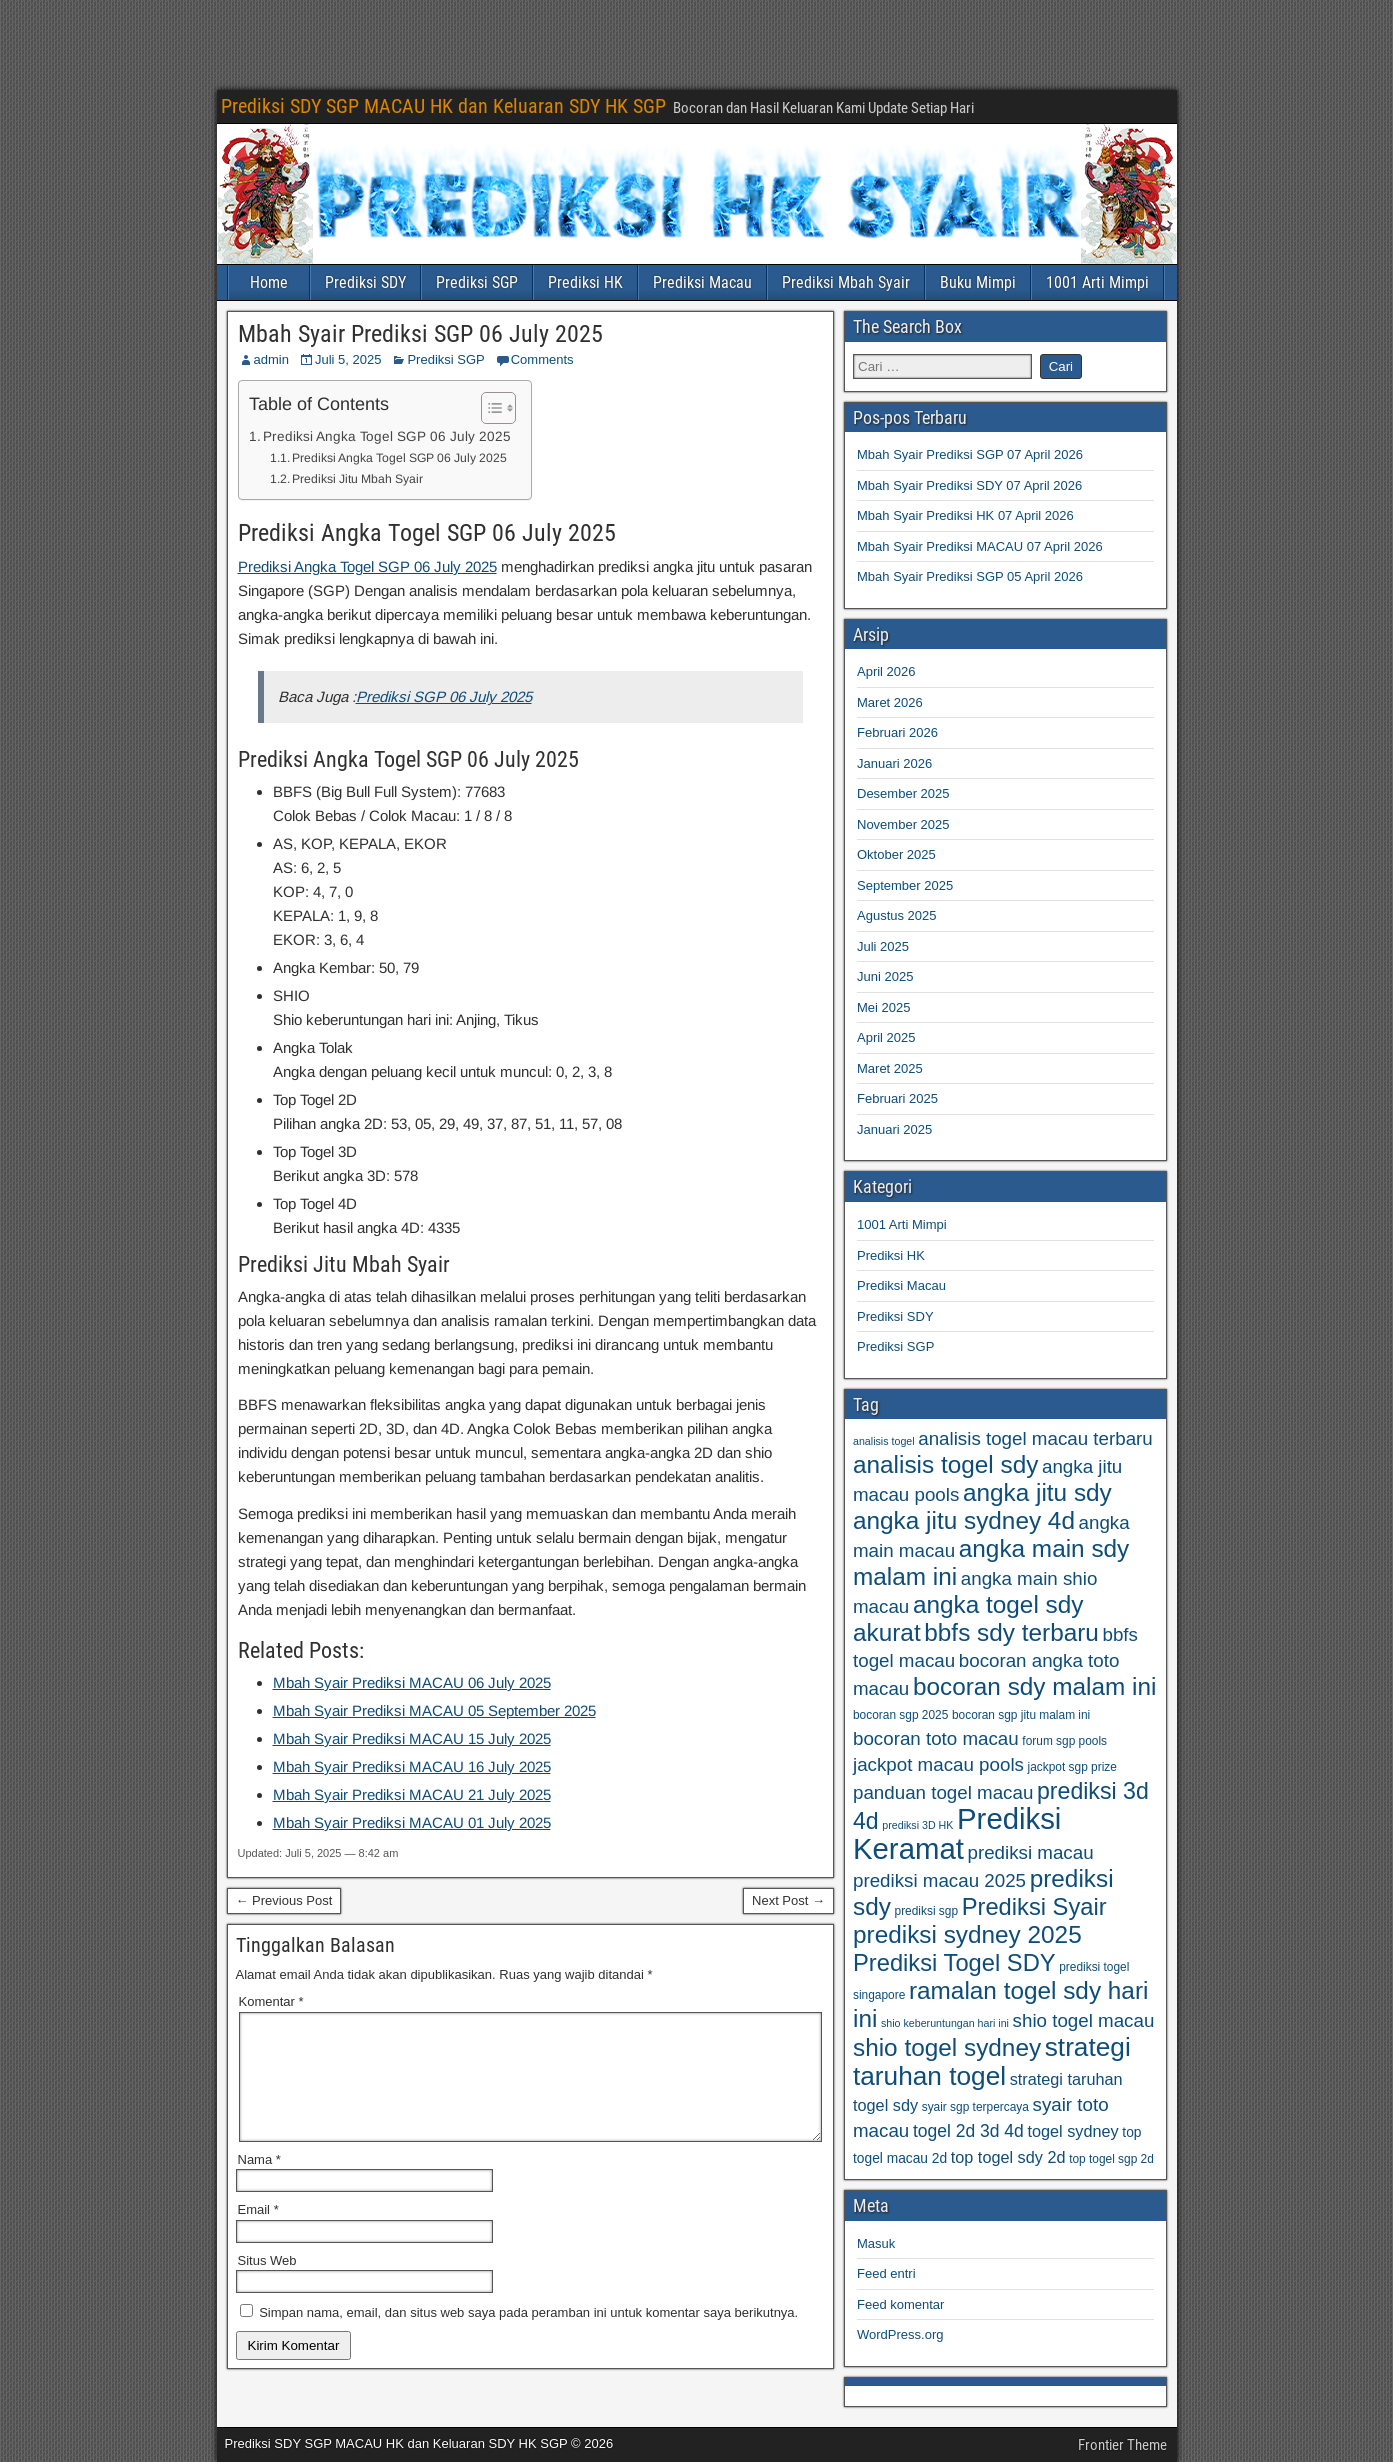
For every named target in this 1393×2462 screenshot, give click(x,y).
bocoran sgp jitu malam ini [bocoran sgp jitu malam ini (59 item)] (1021, 1715)
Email (258, 2233)
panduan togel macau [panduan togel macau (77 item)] (943, 1792)
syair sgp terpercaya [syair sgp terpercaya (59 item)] (975, 2107)
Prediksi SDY (365, 282)
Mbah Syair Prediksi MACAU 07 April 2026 (980, 546)
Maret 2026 (890, 702)
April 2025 (886, 1037)
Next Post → (788, 1900)
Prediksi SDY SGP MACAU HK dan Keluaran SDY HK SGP (443, 106)
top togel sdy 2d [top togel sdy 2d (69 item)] (1008, 2157)
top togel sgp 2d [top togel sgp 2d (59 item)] (1111, 2159)
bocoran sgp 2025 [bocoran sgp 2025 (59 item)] (900, 1715)
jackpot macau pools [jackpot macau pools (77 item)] (938, 1764)
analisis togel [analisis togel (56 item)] (884, 1441)
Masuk (876, 2243)
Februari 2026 (897, 732)
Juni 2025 (885, 976)
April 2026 (886, 671)
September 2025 (905, 885)
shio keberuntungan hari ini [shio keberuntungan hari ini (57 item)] (945, 2023)
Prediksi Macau (702, 282)
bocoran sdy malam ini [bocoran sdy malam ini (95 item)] (1035, 1686)
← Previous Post (284, 1900)
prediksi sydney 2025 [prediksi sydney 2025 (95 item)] (967, 1934)
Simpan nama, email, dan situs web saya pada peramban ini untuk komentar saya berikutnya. (528, 2336)
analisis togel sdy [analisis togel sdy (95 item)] (945, 1464)
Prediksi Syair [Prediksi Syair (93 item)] (1034, 1907)
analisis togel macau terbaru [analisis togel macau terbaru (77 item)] (1035, 1438)
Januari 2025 (894, 1129)
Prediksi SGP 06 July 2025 (444, 696)
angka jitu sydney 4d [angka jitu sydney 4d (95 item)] (964, 1520)
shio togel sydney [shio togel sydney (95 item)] (947, 2047)
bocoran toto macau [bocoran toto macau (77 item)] (936, 1738)
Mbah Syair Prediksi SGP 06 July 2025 (420, 334)
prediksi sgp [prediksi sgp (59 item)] (927, 1911)
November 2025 (903, 824)
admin (271, 359)
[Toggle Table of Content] (488, 408)
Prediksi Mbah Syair (846, 282)
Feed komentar (900, 2304)
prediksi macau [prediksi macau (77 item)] (1030, 1852)
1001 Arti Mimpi (1097, 282)
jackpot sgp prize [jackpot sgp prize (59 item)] (1072, 1767)
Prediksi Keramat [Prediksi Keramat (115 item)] (957, 1833)
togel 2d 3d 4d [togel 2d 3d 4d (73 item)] (968, 2131)
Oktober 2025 (896, 854)
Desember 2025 (903, 793)
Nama (259, 2183)
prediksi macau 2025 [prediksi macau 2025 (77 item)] (939, 1880)
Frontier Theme (1122, 2445)
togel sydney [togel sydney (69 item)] (1072, 2131)
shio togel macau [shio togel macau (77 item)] (1084, 2020)
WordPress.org (900, 2334)
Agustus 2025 (897, 915)
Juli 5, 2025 (348, 359)
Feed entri (886, 2273)
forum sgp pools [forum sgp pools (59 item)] (1064, 1741)
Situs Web (267, 2284)
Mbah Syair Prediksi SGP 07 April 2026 (970, 454)
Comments (542, 359)
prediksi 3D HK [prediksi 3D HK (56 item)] (917, 1825)
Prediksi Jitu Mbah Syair (357, 479)
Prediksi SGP (477, 282)
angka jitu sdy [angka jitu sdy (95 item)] (1037, 1492)
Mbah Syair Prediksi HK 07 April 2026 (965, 515)
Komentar (271, 2001)
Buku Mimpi (978, 282)
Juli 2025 (883, 946)
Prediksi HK (585, 282)
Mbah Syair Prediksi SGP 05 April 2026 (970, 576)
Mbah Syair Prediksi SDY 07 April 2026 (969, 485)
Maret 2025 (890, 1068)
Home (269, 282)
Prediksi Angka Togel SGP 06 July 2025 (387, 436)
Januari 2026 (894, 763)
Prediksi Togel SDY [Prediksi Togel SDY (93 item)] (954, 1963)
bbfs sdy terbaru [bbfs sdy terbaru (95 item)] (1011, 1632)
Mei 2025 (883, 1007)
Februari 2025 (897, 1098)
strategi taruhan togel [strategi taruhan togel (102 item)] (992, 2061)
